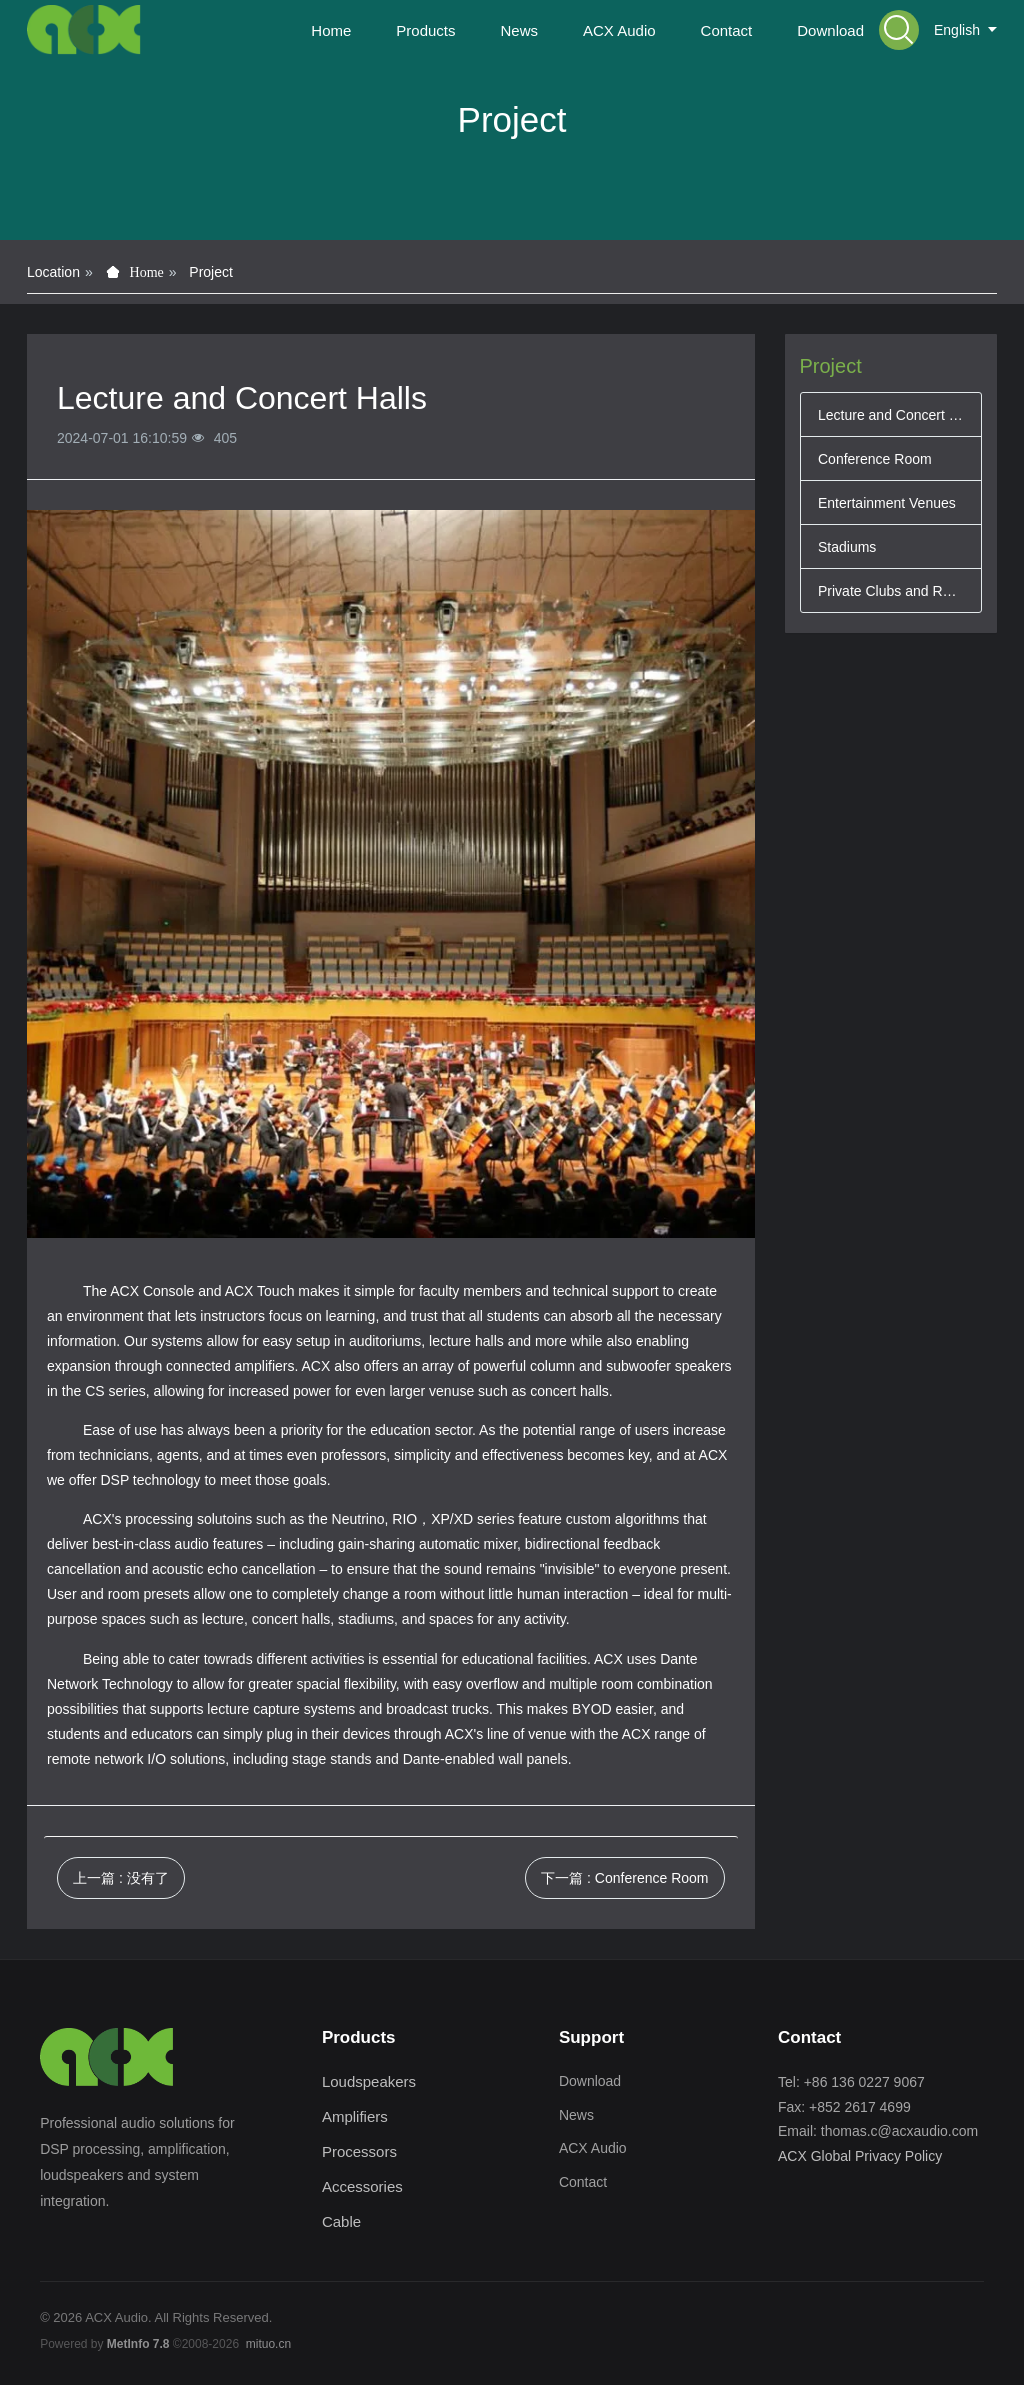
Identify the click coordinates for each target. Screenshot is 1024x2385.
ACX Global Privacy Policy (860, 2156)
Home (331, 30)
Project (211, 272)
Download (590, 2081)
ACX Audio (593, 2148)
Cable (341, 2221)
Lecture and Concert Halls (891, 415)
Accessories (362, 2186)
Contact (583, 2182)
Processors (359, 2151)
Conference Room (875, 459)
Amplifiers (355, 2116)
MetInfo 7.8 (138, 2344)
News (576, 2115)
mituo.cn (268, 2344)
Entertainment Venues (887, 503)
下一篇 (624, 1878)
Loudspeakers (369, 2081)
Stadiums (847, 547)
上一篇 (121, 1878)
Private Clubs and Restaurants (891, 591)
